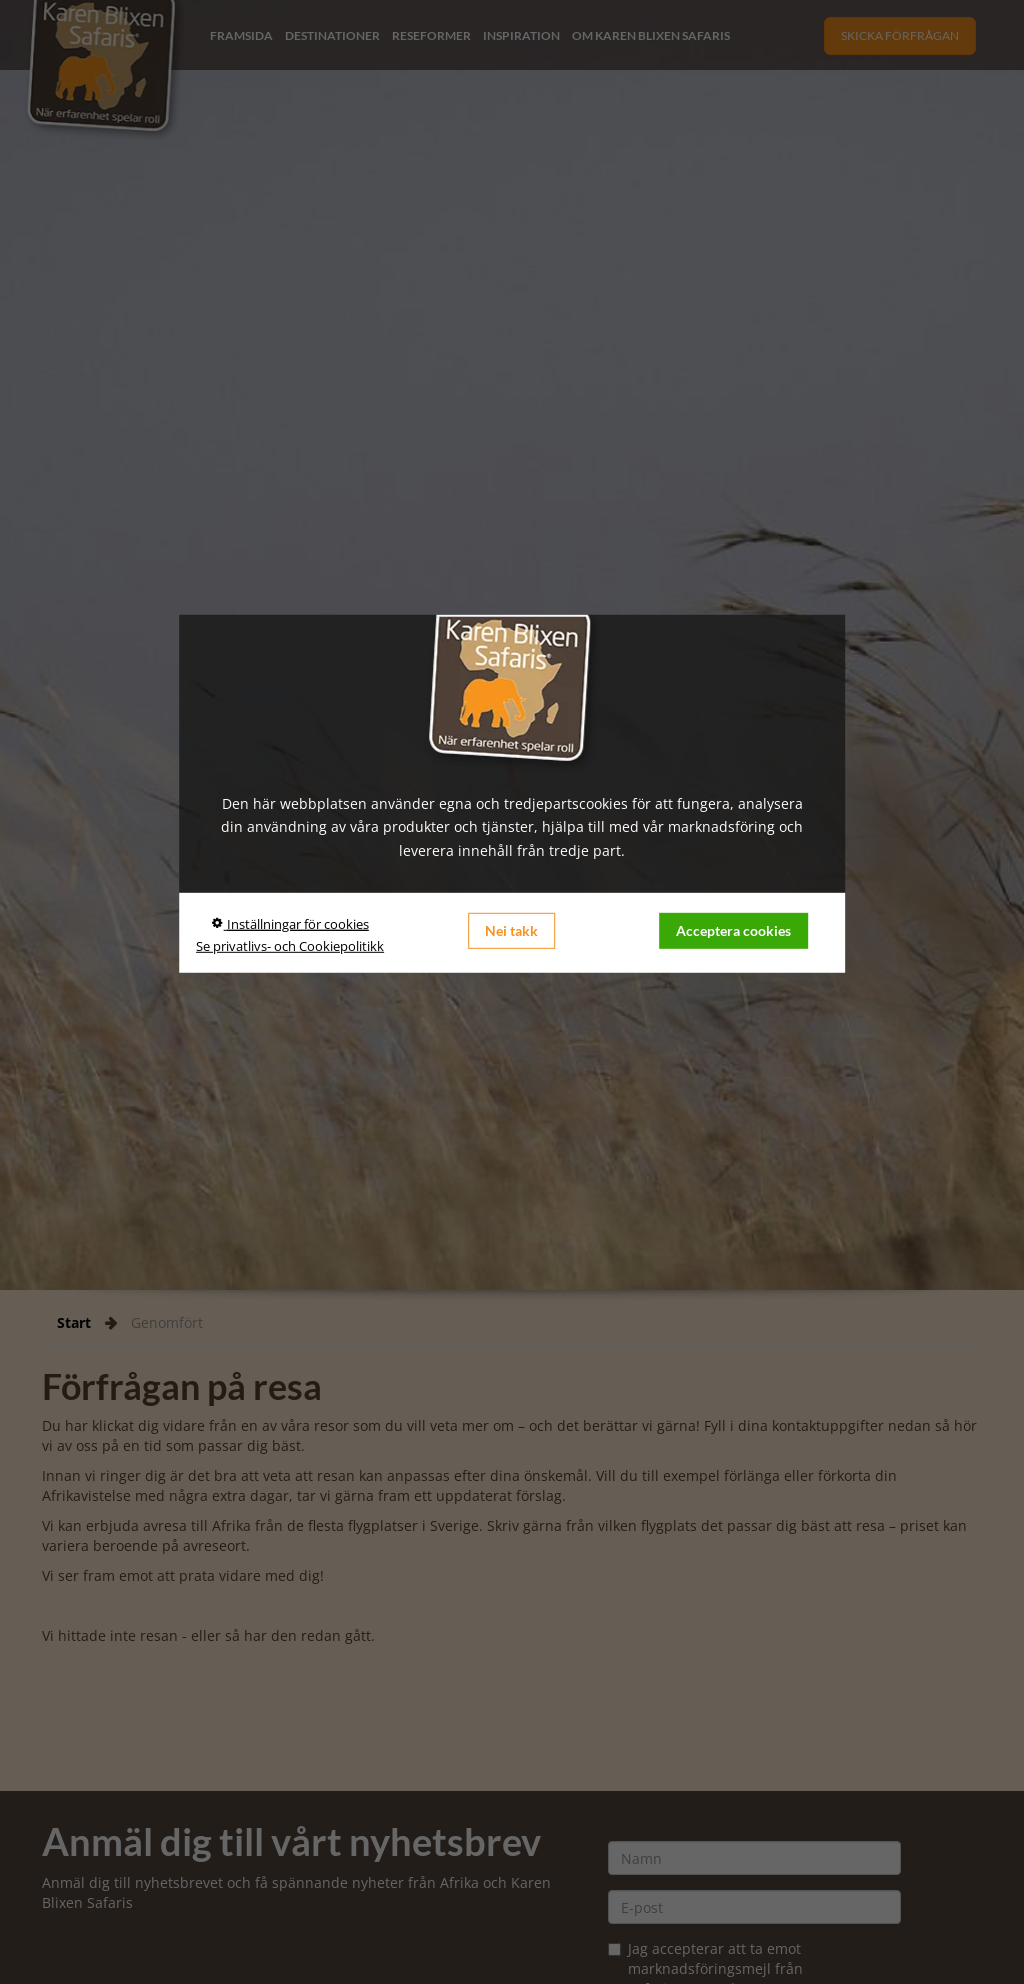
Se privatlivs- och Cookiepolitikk (290, 946)
